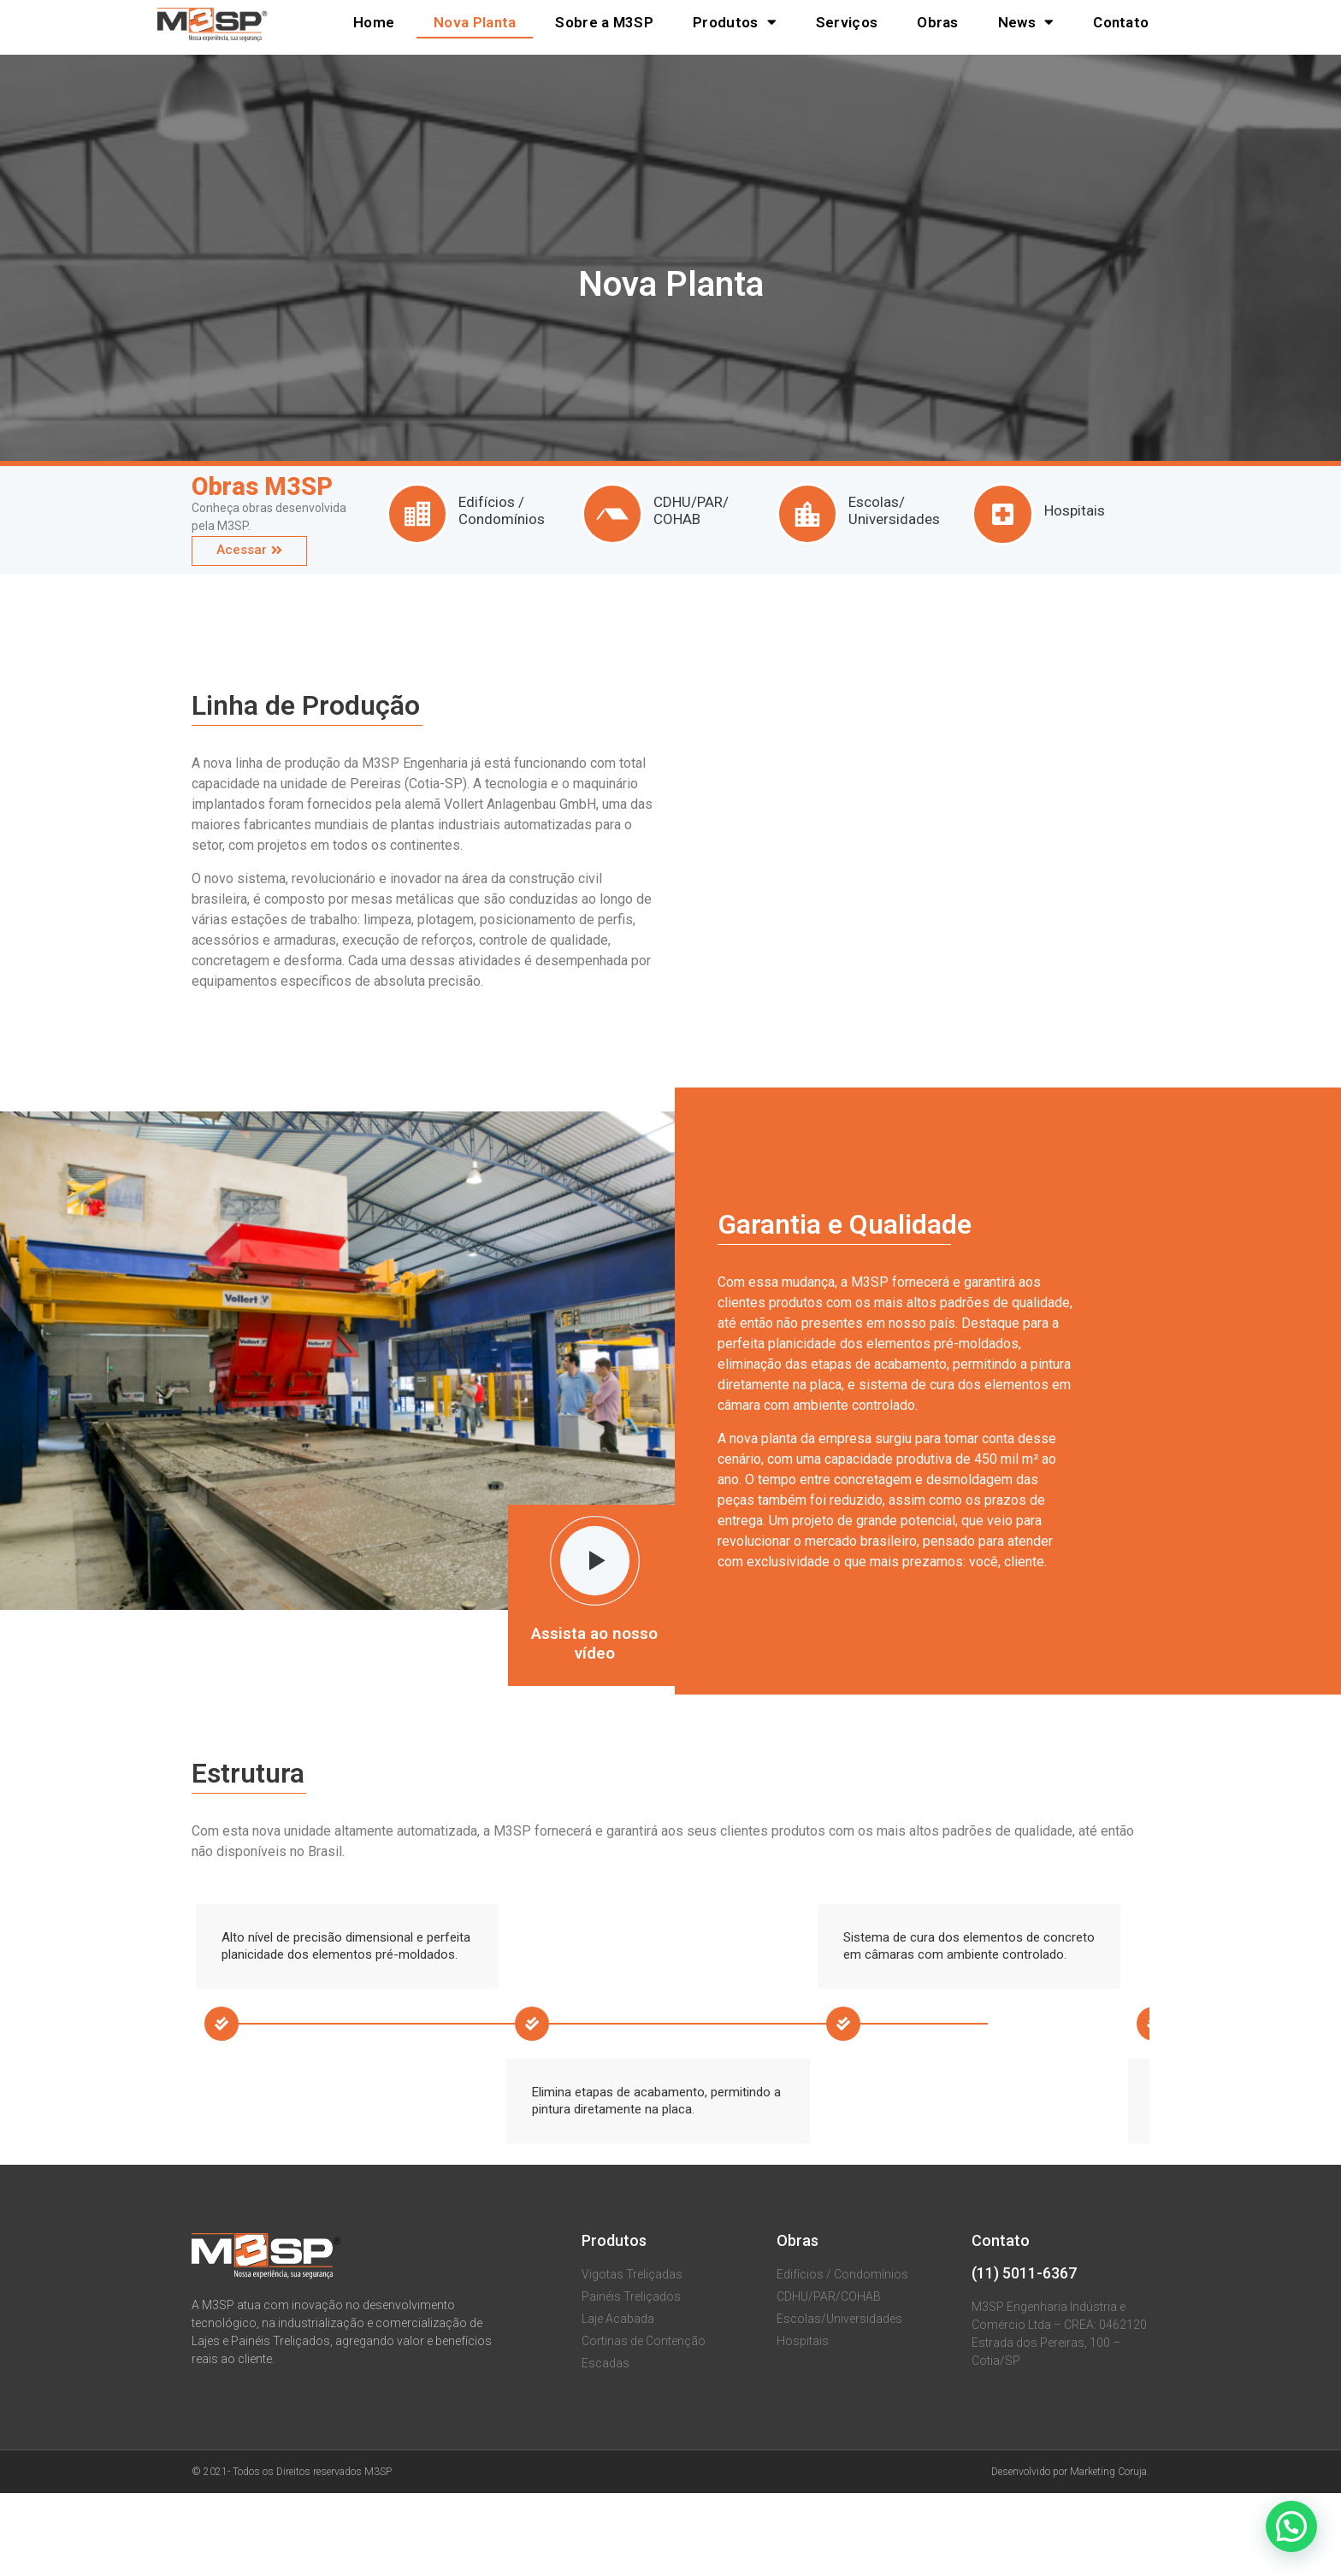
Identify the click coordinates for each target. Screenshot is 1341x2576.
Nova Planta (475, 22)
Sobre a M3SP (604, 22)
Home (373, 22)
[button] (249, 551)
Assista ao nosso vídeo (594, 1643)
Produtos (735, 22)
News (1026, 22)
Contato (1121, 22)
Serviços (846, 22)
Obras (938, 22)
